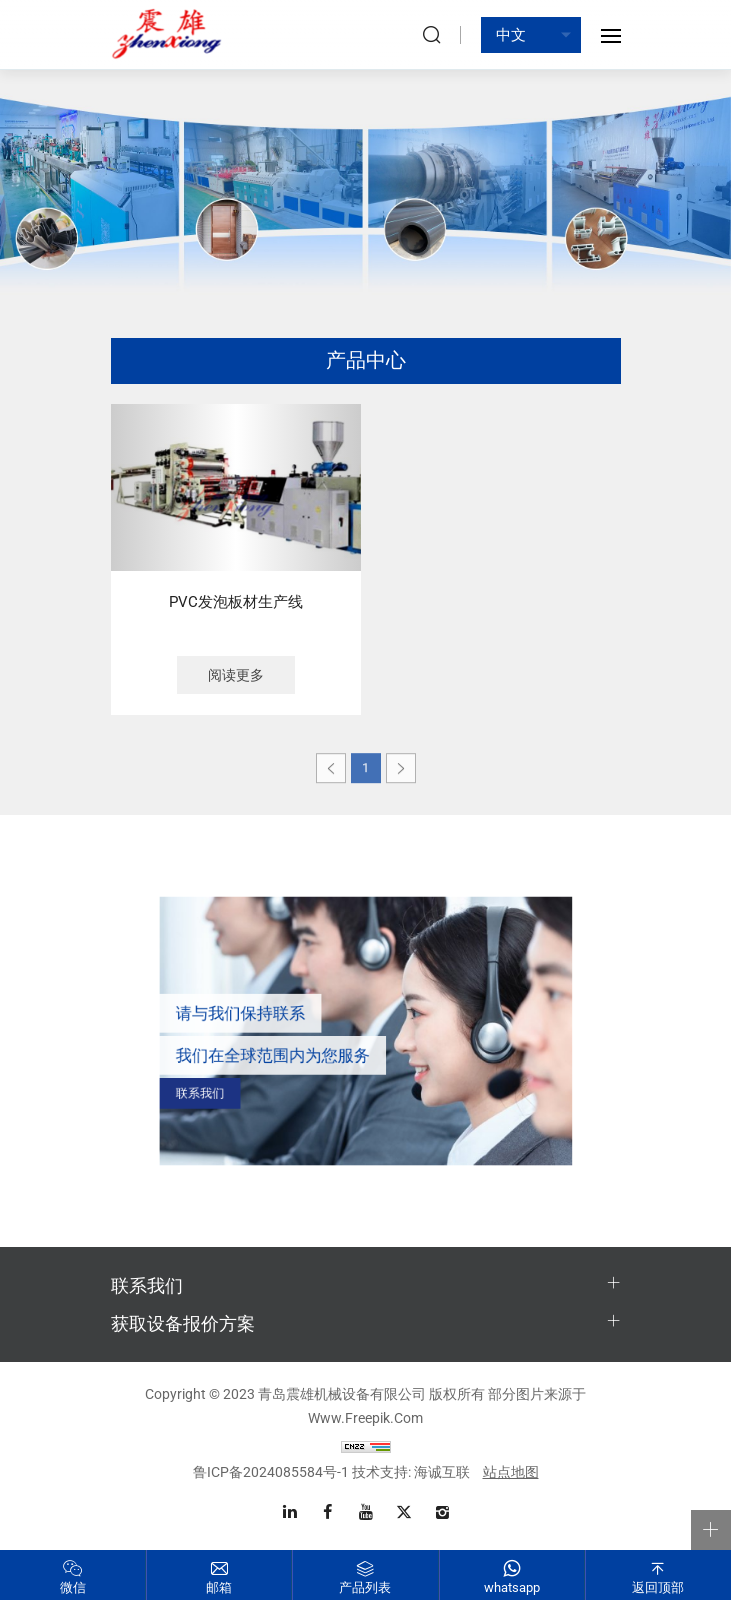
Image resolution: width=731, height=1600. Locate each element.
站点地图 (511, 1472)
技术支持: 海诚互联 (411, 1472)
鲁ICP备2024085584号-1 (271, 1472)
